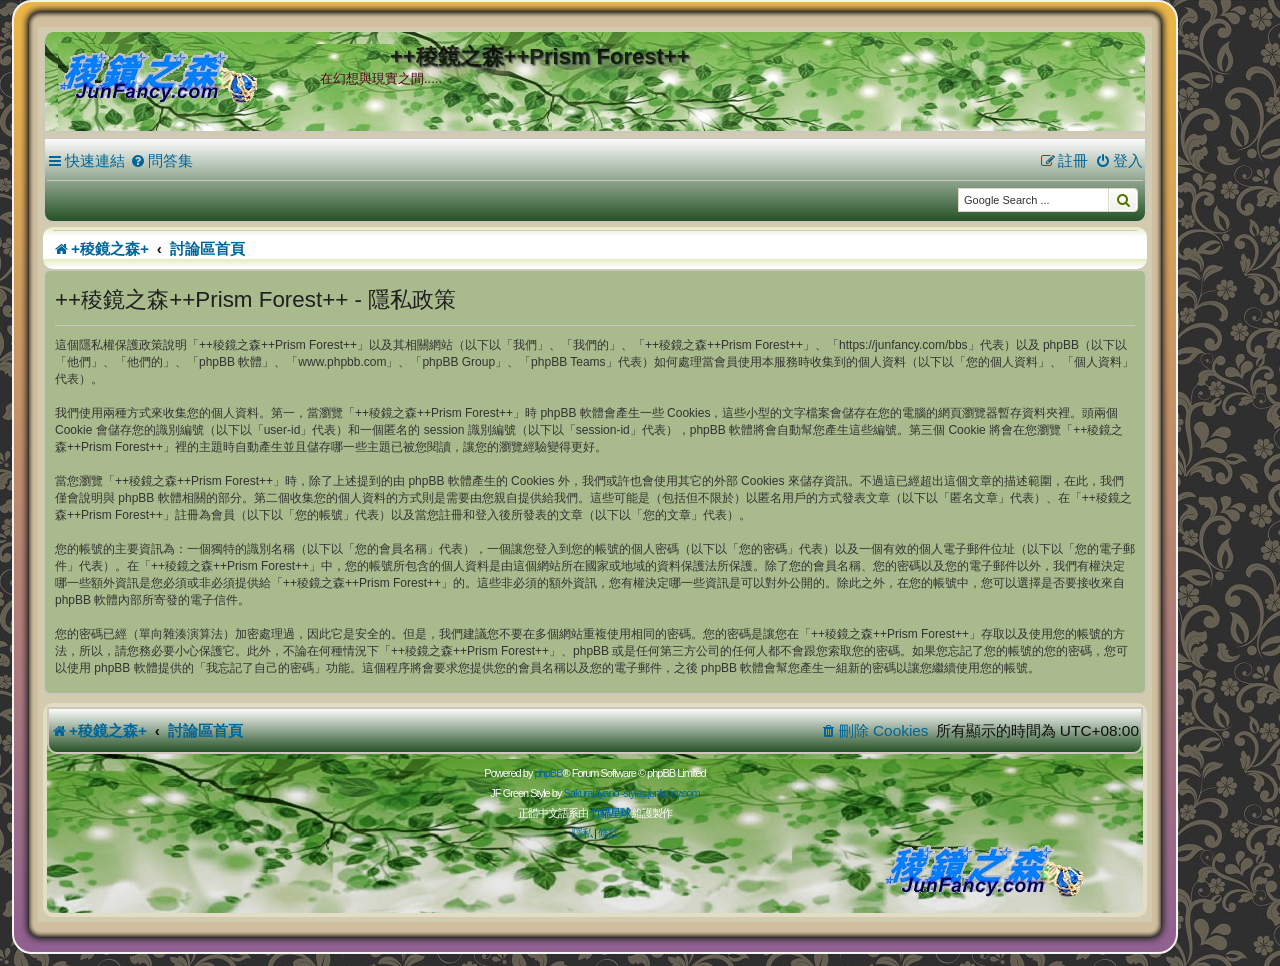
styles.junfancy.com (661, 793)
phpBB (548, 773)
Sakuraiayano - (593, 793)
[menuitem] (161, 161)
